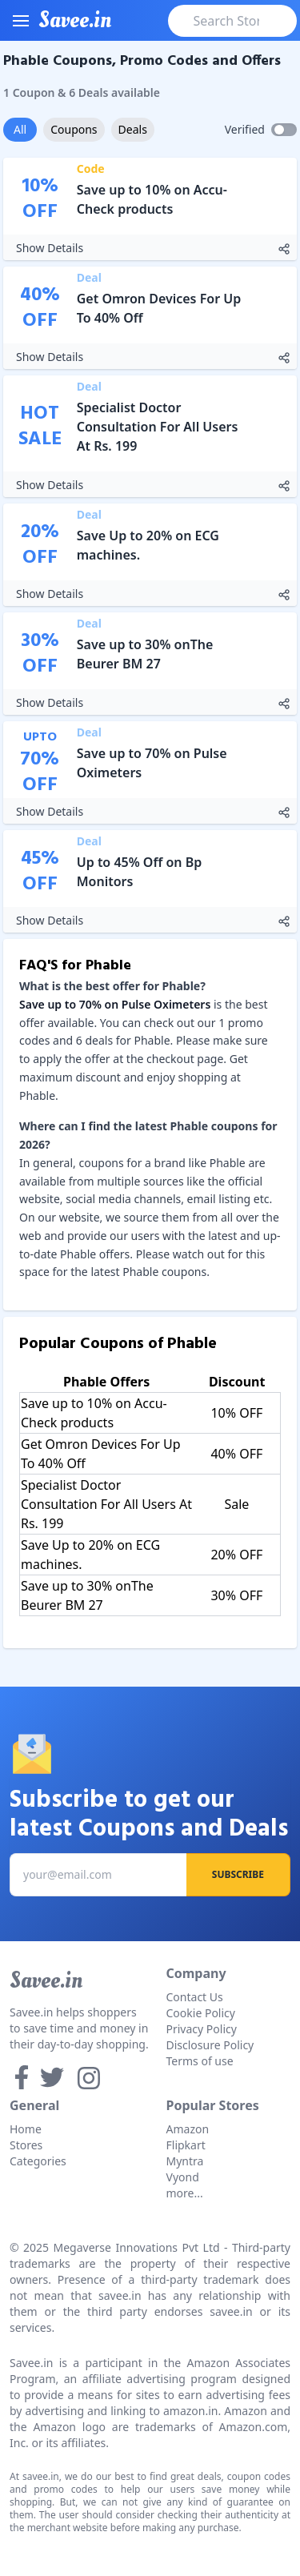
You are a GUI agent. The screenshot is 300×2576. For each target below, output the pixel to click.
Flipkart (186, 2145)
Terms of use (200, 2060)
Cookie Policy (200, 2012)
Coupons (73, 129)
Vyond (182, 2177)
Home (26, 2129)
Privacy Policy (201, 2028)
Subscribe (238, 1874)
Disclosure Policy (210, 2044)
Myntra (185, 2161)
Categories (38, 2161)
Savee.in (46, 1980)
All (20, 129)
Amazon (188, 2129)
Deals (132, 129)
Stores (26, 2145)
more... (184, 2193)
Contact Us (194, 1996)
